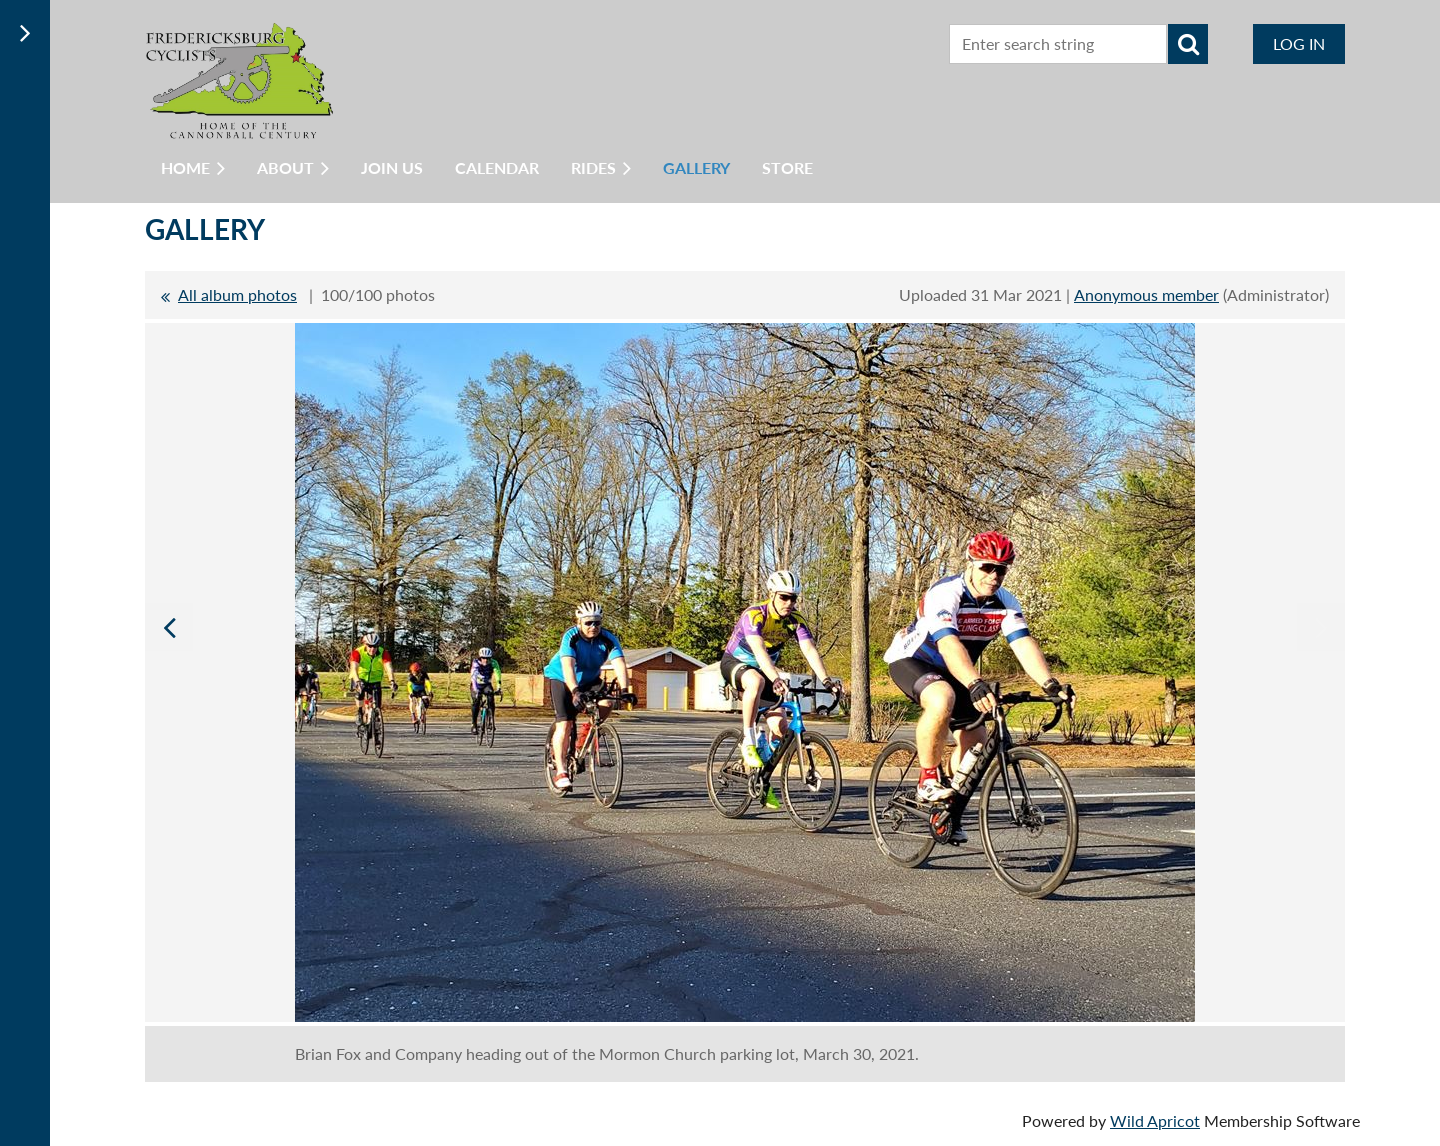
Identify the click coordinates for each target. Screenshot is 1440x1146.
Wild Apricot (1155, 1120)
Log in (1299, 43)
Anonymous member (1146, 294)
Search (1188, 44)
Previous (169, 627)
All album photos (237, 294)
